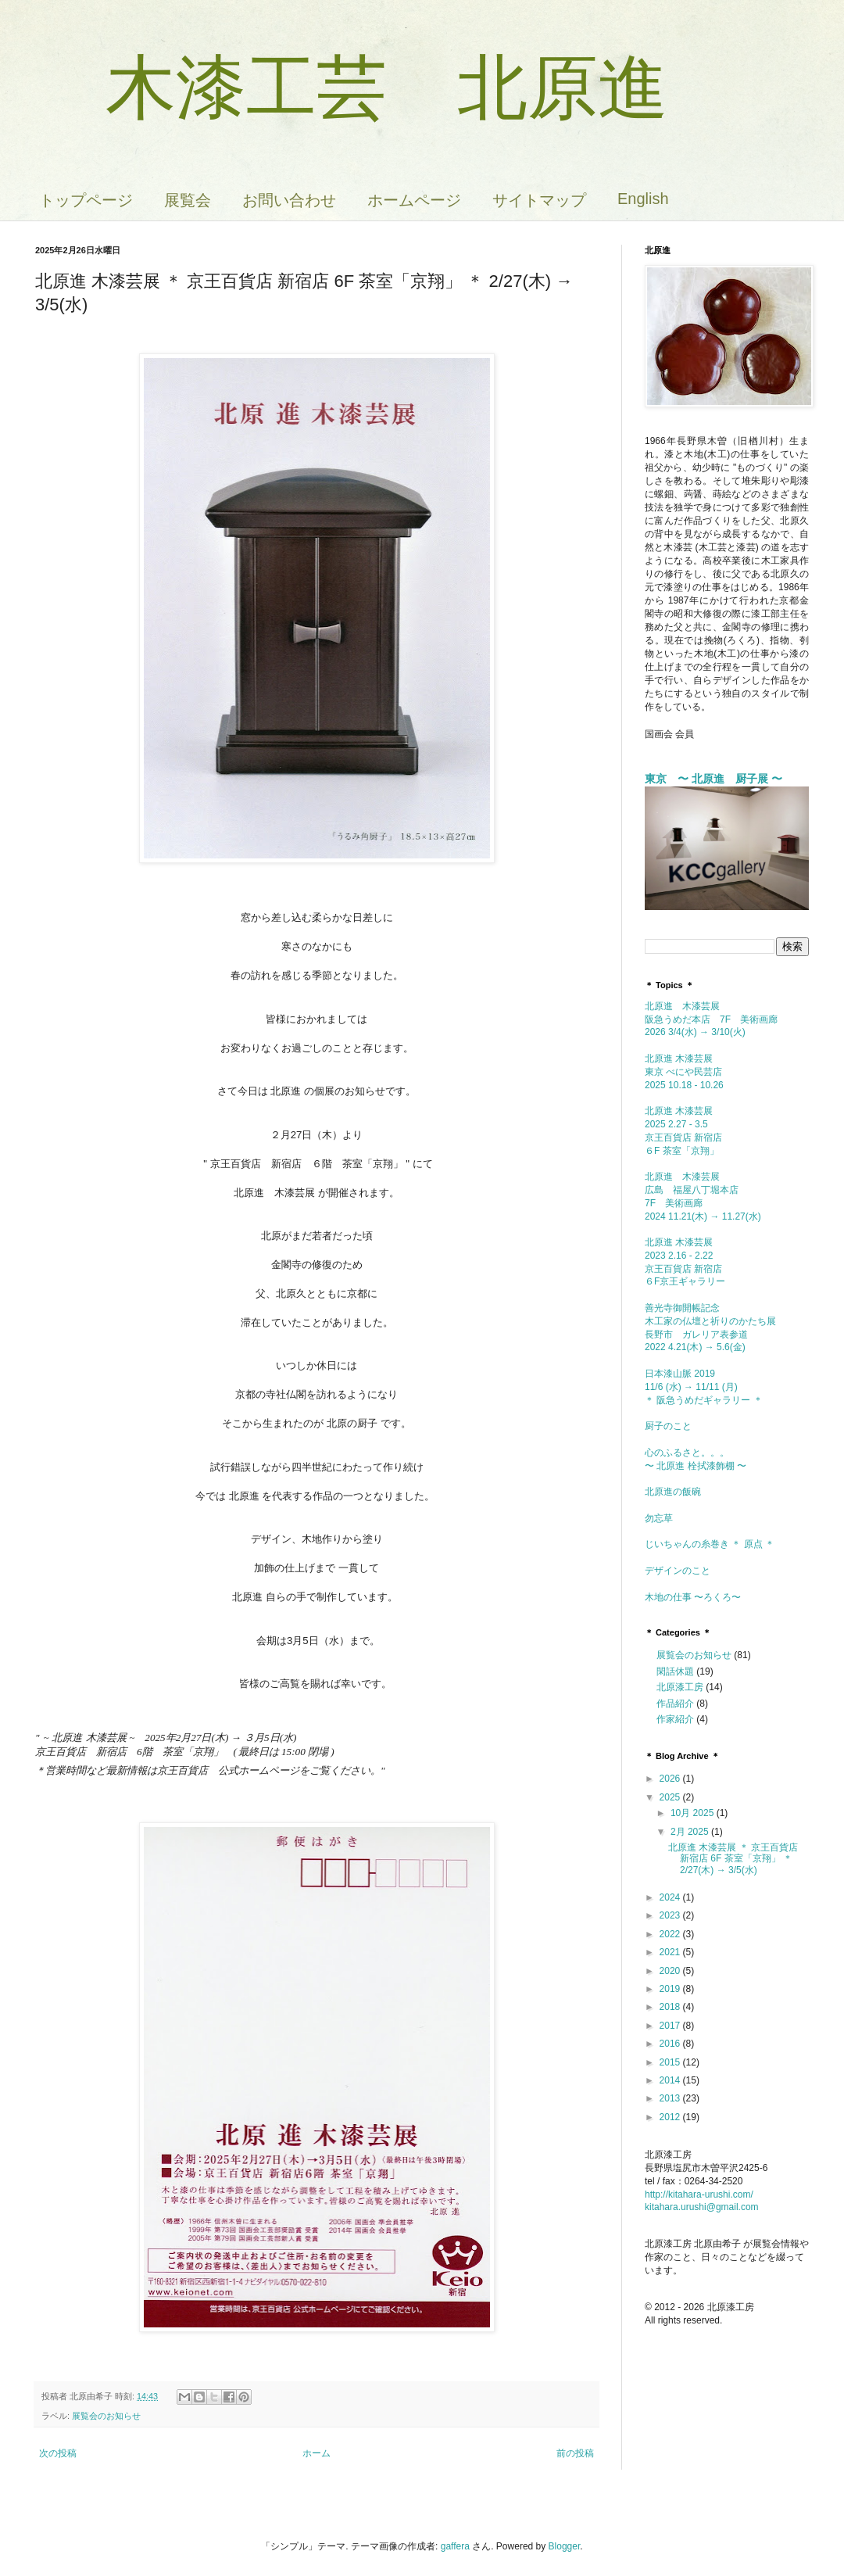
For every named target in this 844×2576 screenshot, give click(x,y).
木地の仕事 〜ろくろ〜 (693, 1597)
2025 (671, 1797)
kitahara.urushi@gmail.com (702, 2207)
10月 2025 (694, 1812)
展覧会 (187, 200)
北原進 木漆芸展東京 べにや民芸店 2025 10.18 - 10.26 (684, 1072)
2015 (671, 2062)
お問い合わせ (289, 200)
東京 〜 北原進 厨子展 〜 (713, 778)
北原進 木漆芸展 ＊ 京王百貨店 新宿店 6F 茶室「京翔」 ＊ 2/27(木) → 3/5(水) (733, 1859)
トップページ (86, 200)
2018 (671, 2006)
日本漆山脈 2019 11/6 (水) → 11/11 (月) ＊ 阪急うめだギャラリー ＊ (704, 1387)
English (643, 198)
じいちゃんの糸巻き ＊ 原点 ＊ (709, 1544)
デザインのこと (677, 1570)
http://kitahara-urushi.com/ (699, 2194)
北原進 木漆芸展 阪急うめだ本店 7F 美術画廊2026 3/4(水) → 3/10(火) (711, 1019)
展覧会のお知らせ (106, 2415)
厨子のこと (673, 1426)
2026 (671, 1778)
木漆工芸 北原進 (351, 88)
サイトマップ (539, 200)
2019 (671, 1988)
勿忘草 (659, 1518)
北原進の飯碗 (677, 1491)
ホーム (316, 2453)
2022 (671, 1934)
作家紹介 (675, 1719)
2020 (671, 1970)
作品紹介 (675, 1703)
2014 (671, 2080)
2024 (671, 1897)
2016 (671, 2043)
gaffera (455, 2546)
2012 (671, 2117)
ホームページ (414, 200)
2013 (671, 2098)
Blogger (565, 2546)
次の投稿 (58, 2453)
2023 (671, 1915)
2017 (671, 2025)
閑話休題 (675, 1671)
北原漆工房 (679, 1687)
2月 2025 (691, 1831)
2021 (671, 1952)
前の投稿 (575, 2453)
